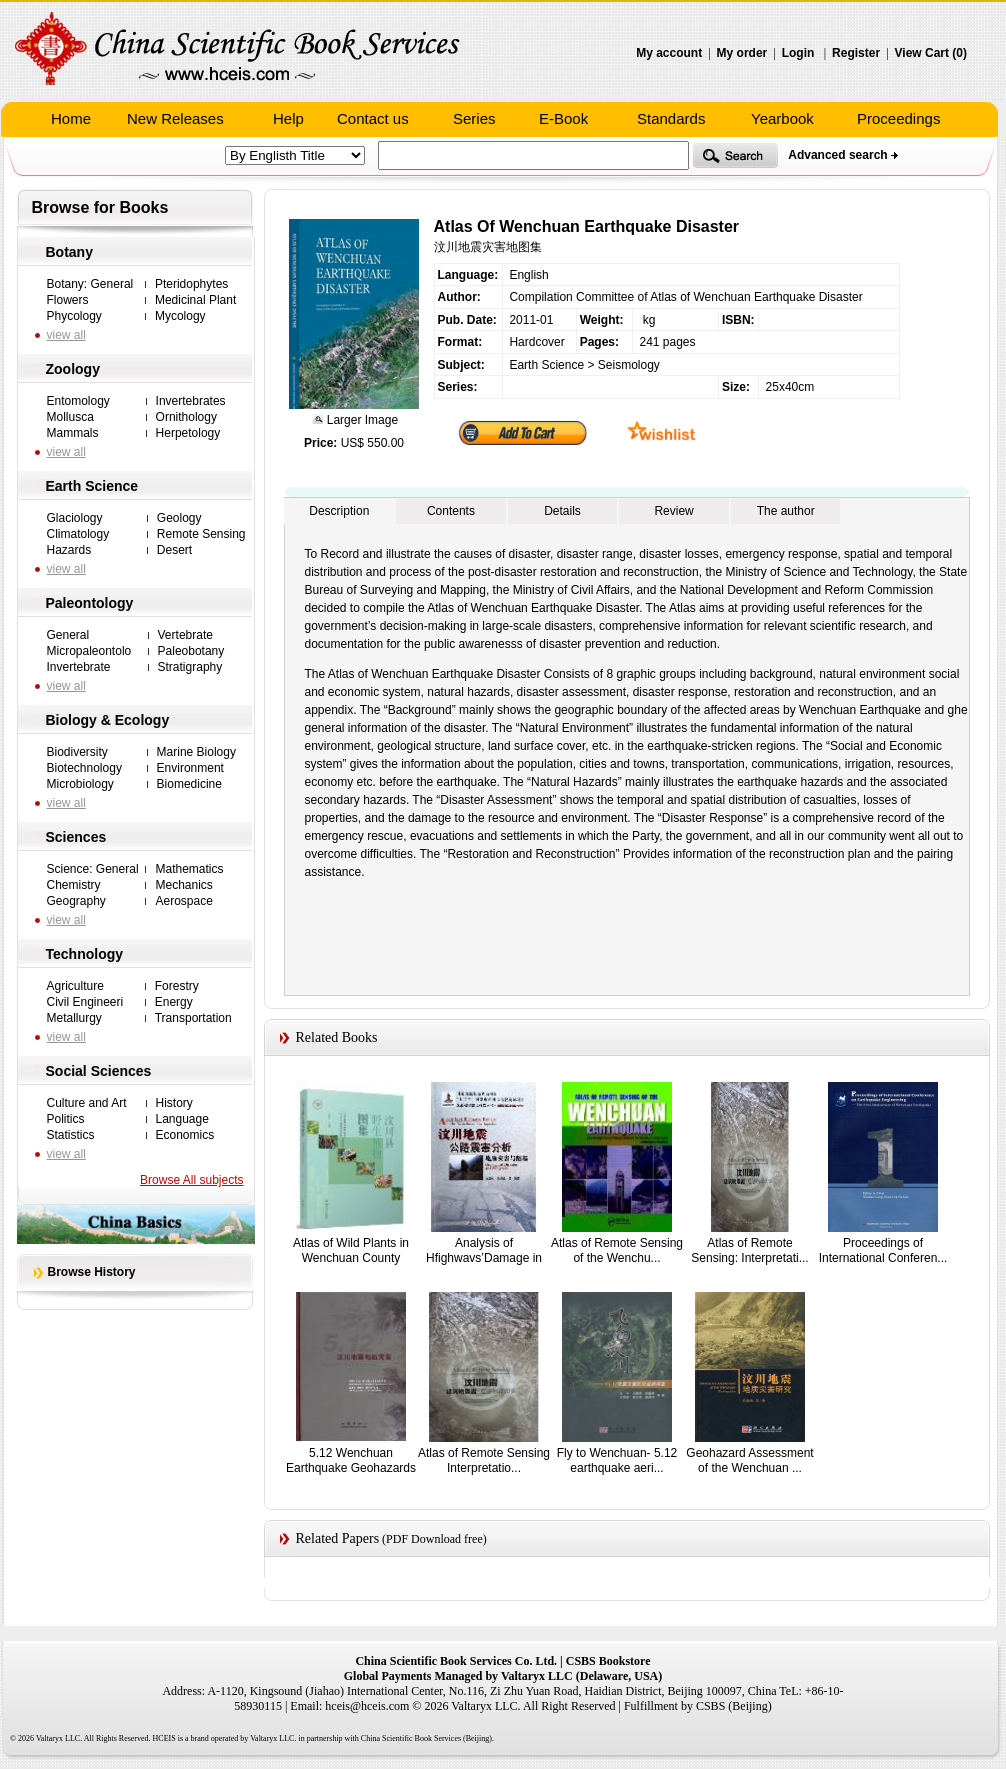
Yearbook (782, 118)
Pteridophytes (191, 284)
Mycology (180, 316)
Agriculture (75, 986)
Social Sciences (99, 1071)
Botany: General (90, 284)
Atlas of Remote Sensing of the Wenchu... (617, 1250)
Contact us (373, 118)
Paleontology (90, 603)
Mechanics (183, 885)
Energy (174, 1002)
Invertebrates (191, 401)
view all (66, 335)
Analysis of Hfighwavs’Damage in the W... (484, 1257)
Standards (671, 118)
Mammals (73, 433)
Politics (66, 1119)
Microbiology (80, 784)
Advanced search (837, 155)
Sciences (76, 837)
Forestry (177, 986)
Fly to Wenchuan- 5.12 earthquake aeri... (617, 1460)
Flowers (68, 300)
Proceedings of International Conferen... (883, 1250)
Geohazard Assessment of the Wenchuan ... (749, 1460)
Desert (174, 550)
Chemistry (74, 885)
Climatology (78, 534)
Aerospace (183, 901)
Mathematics (189, 869)
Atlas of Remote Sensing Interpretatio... (484, 1460)
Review (673, 511)
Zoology (73, 369)
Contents (451, 511)
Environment (190, 768)
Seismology (629, 365)
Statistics (71, 1135)
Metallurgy (74, 1018)
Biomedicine (189, 784)
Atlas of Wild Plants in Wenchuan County (351, 1250)
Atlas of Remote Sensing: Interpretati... (749, 1250)
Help (288, 118)
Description (339, 511)
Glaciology (75, 518)
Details (562, 511)
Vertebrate (185, 635)
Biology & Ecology (108, 720)
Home (71, 118)
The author (786, 511)
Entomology (78, 401)
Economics (185, 1135)
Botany (69, 252)
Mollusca (70, 417)
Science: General (93, 869)
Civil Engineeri (85, 1002)
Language (182, 1119)
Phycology (74, 316)
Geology (179, 518)
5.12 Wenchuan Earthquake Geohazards (351, 1460)
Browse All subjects (191, 1180)
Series (474, 118)
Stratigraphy (190, 667)
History (174, 1103)
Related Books (337, 1037)
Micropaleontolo (89, 651)
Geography (76, 901)
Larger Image (360, 420)
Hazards (69, 550)
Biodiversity (77, 752)
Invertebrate (79, 667)
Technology (85, 954)
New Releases (175, 118)
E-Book (563, 118)
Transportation (193, 1018)
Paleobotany (191, 651)
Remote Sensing (201, 534)
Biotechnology (84, 768)
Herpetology (188, 433)
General (68, 635)
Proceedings (898, 118)
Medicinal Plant (195, 300)
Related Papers (338, 1538)
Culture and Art (87, 1103)
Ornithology (186, 417)
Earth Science (92, 486)
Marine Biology (196, 752)
